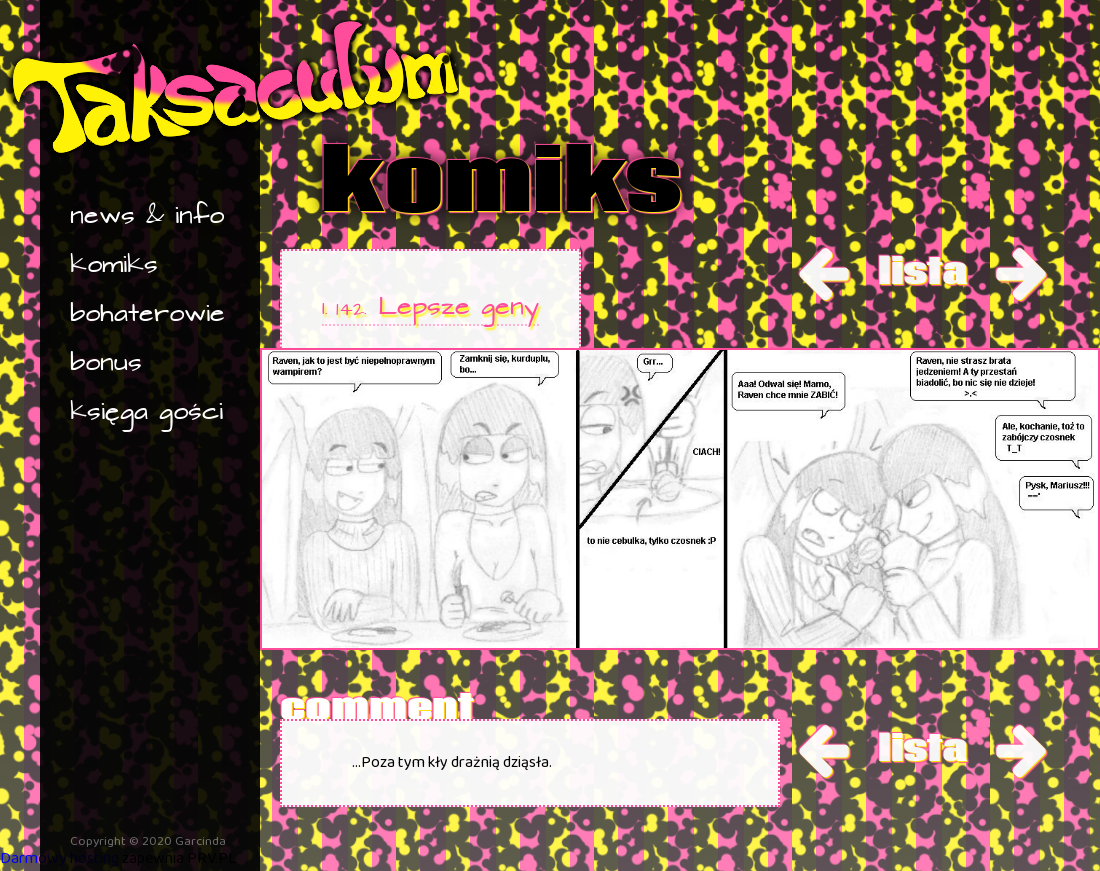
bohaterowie (147, 314)
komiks (114, 265)
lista (922, 271)
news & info (147, 216)
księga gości (146, 412)
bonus (106, 363)
